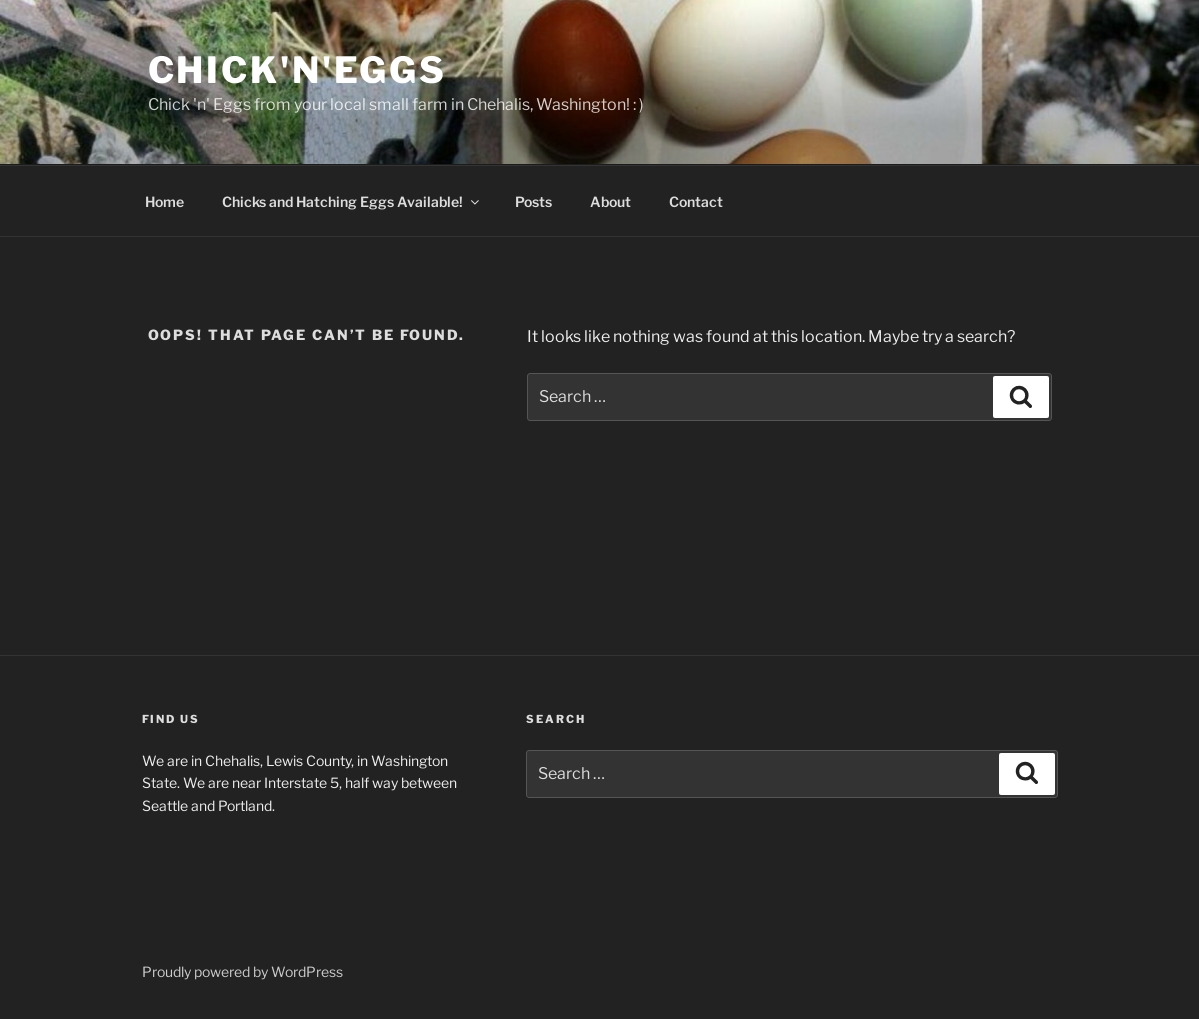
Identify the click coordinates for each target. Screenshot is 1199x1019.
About (610, 201)
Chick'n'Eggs (298, 70)
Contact (696, 201)
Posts (533, 201)
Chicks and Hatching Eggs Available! (352, 201)
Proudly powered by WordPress (242, 971)
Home (164, 201)
